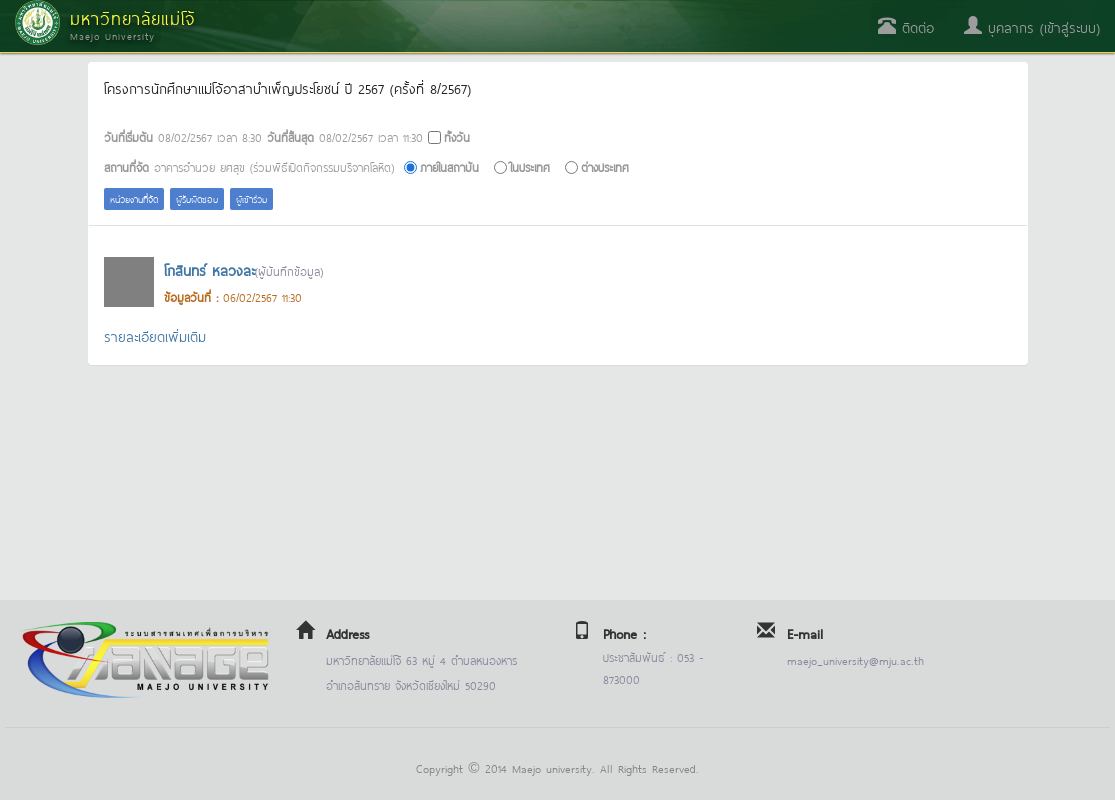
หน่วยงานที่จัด (134, 198)
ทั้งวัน (457, 136)
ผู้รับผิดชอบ (197, 198)
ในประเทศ (530, 166)
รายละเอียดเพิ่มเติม (155, 335)
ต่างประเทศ (605, 166)
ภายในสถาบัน (449, 166)
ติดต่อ (906, 26)
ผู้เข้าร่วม (251, 198)
